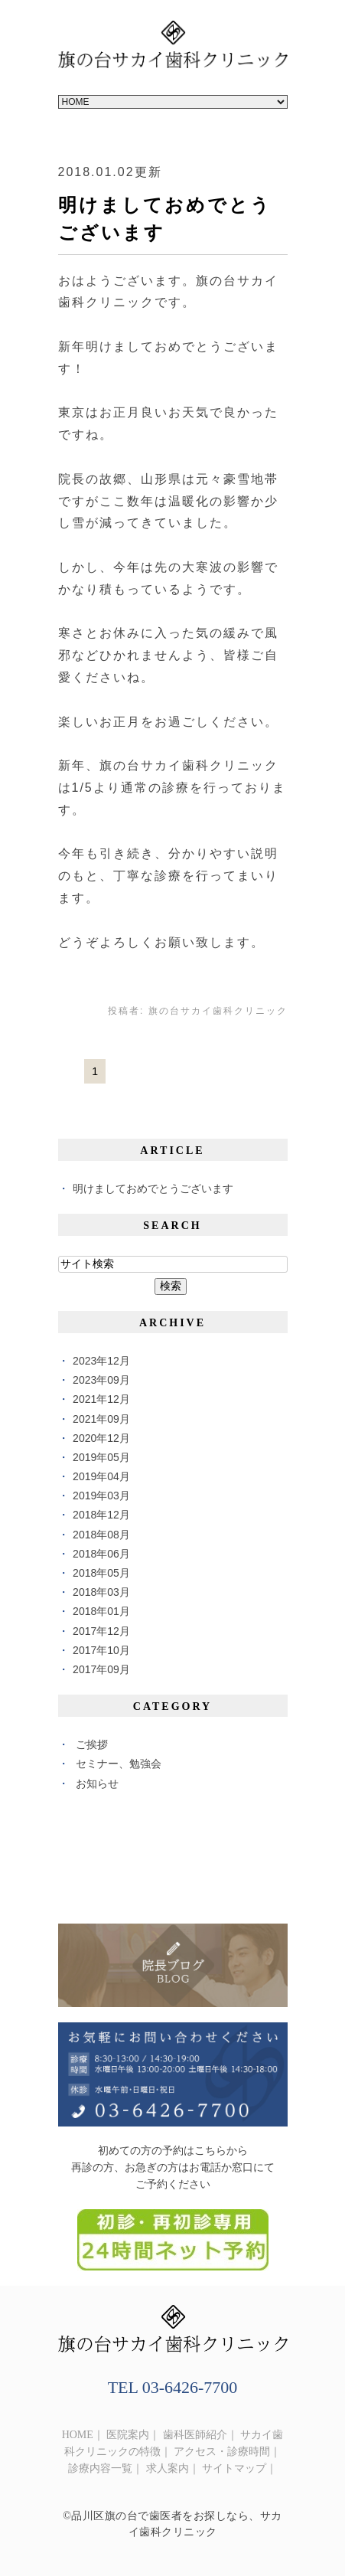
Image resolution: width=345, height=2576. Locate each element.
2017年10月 (101, 1650)
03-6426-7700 (190, 2387)
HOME (77, 2434)
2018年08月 (101, 1534)
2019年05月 (101, 1457)
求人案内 (167, 2468)
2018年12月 (101, 1515)
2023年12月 (101, 1361)
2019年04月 (101, 1476)
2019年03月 (101, 1495)
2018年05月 (101, 1573)
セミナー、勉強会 (118, 1763)
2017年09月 (101, 1669)
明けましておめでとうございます (153, 1188)
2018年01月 (101, 1611)
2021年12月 (101, 1399)
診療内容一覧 (100, 2468)
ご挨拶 (92, 1744)
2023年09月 (101, 1380)
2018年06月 (101, 1554)
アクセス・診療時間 (222, 2451)
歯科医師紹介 (195, 2434)
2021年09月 (101, 1419)
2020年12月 (101, 1438)
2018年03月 (101, 1592)
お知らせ (97, 1783)
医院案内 (127, 2434)
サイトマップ (234, 2468)
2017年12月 (101, 1631)
